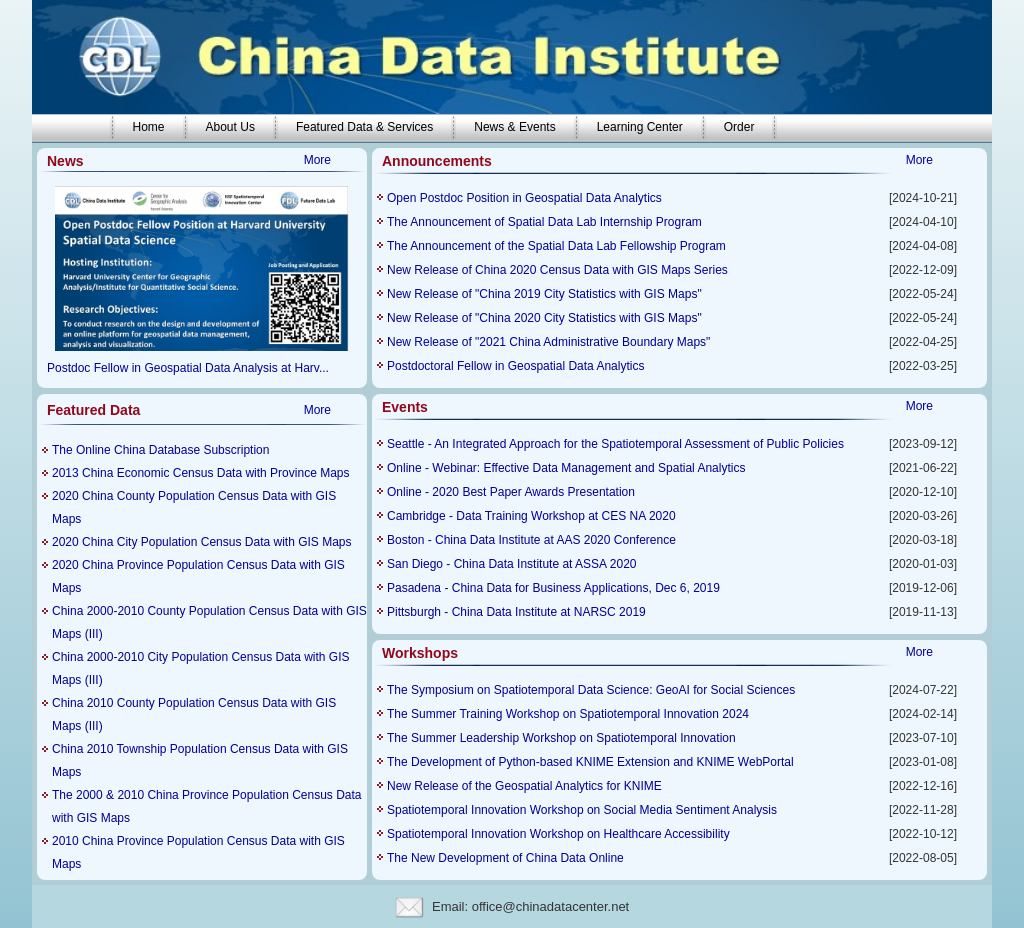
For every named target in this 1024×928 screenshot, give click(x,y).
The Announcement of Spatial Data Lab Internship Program (544, 222)
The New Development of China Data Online (505, 858)
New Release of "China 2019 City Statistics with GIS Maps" (544, 294)
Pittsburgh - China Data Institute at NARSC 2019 (516, 612)
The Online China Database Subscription (160, 450)
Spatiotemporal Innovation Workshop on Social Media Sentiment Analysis (582, 810)
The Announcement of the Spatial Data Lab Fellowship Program (556, 246)
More (317, 160)
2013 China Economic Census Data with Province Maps (200, 473)
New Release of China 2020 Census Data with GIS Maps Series (557, 270)
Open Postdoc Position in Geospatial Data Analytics (524, 198)
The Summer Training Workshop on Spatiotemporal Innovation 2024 (568, 714)
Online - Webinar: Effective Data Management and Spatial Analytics (566, 468)
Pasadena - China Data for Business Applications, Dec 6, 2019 (553, 588)
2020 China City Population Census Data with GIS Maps (202, 542)
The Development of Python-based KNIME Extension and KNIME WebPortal (590, 762)
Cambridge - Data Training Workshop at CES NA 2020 (531, 516)
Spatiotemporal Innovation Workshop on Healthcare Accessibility (558, 834)
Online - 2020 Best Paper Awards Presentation (511, 492)
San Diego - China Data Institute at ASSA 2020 (512, 564)
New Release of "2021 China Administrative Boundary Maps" (548, 342)
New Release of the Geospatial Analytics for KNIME (524, 786)
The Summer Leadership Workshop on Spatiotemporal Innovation (561, 738)
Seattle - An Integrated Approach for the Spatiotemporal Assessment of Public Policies (615, 444)
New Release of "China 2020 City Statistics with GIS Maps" (544, 318)
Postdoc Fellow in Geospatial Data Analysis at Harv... (188, 368)
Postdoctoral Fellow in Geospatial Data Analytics (515, 366)
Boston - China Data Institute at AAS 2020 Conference (531, 540)
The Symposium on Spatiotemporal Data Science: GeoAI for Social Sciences (591, 690)
